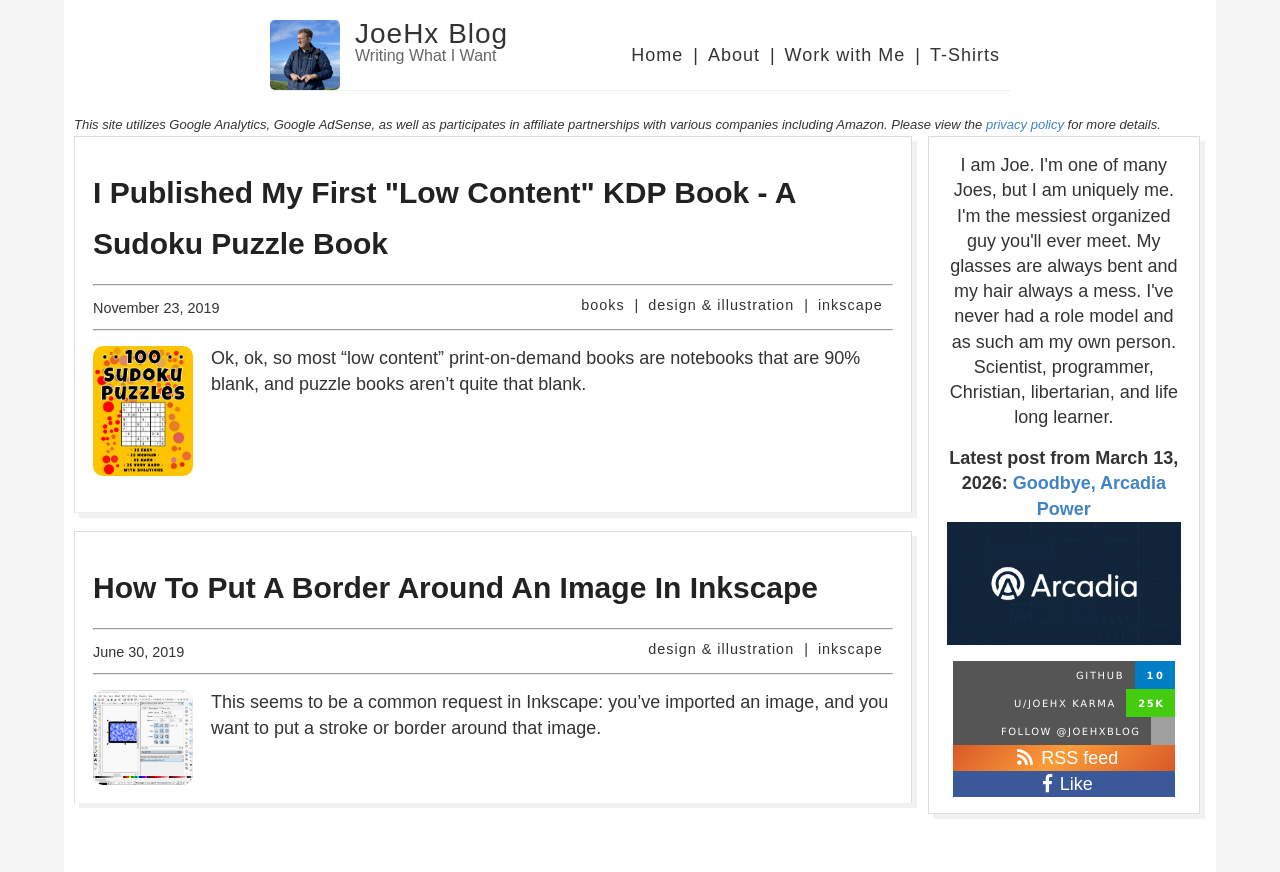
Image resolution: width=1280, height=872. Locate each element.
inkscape (850, 305)
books (602, 305)
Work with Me (845, 55)
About (734, 55)
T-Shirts (965, 55)
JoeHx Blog (431, 33)
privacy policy (1025, 124)
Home (657, 55)
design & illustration (721, 305)
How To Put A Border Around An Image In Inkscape (455, 587)
